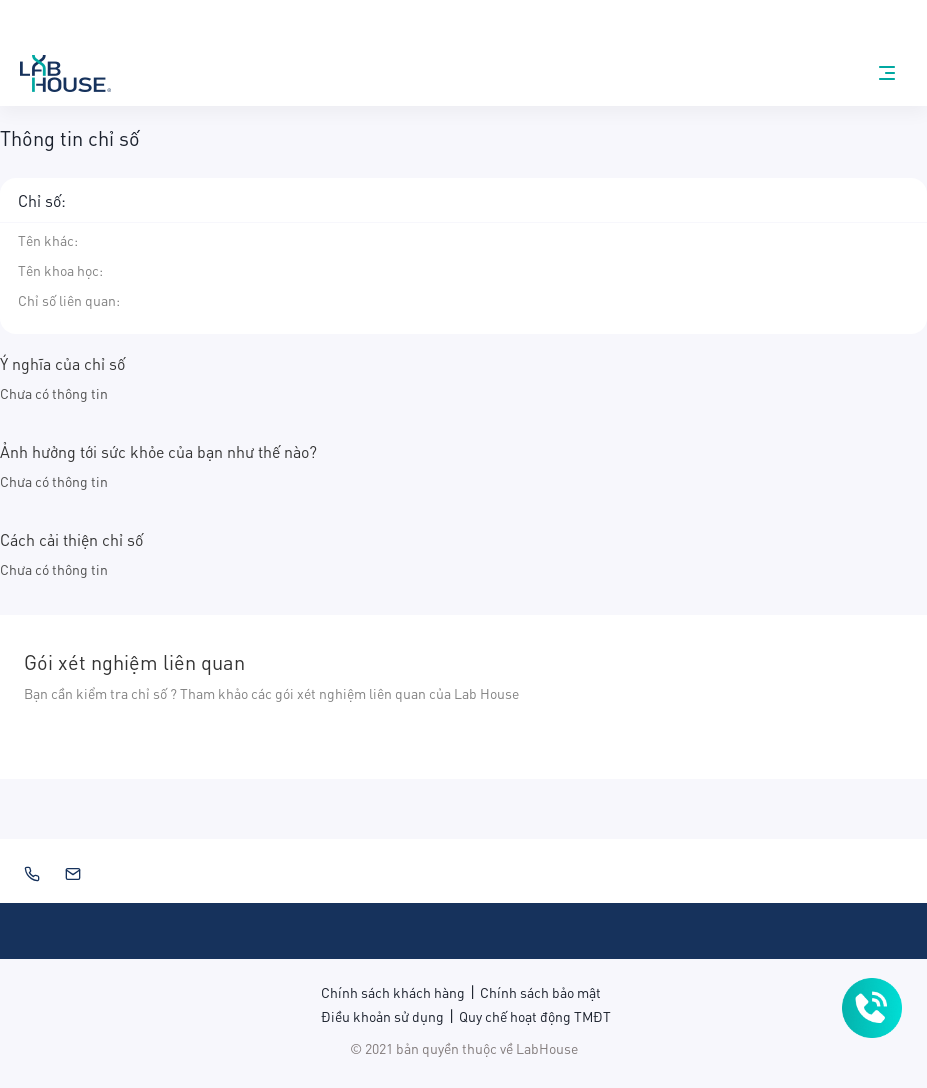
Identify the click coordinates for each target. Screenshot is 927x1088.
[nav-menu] (887, 73)
